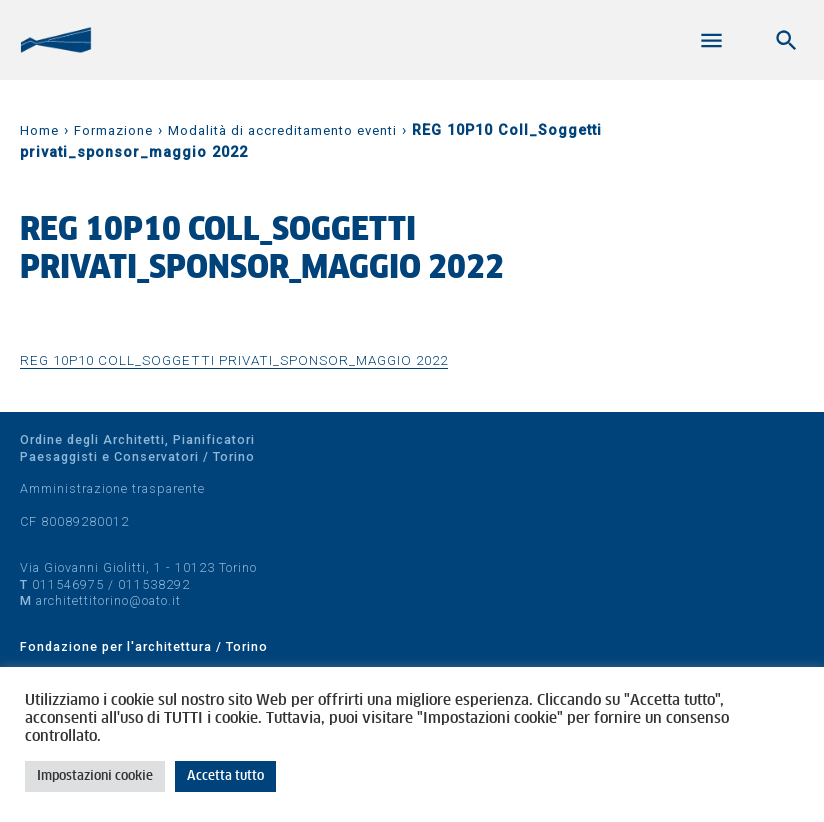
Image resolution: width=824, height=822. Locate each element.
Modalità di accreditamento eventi (282, 130)
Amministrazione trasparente (112, 488)
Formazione (113, 130)
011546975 (68, 584)
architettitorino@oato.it (108, 600)
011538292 (154, 584)
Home (39, 130)
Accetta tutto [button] (225, 776)
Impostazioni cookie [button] (95, 776)
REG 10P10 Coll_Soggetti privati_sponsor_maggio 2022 (234, 360)
